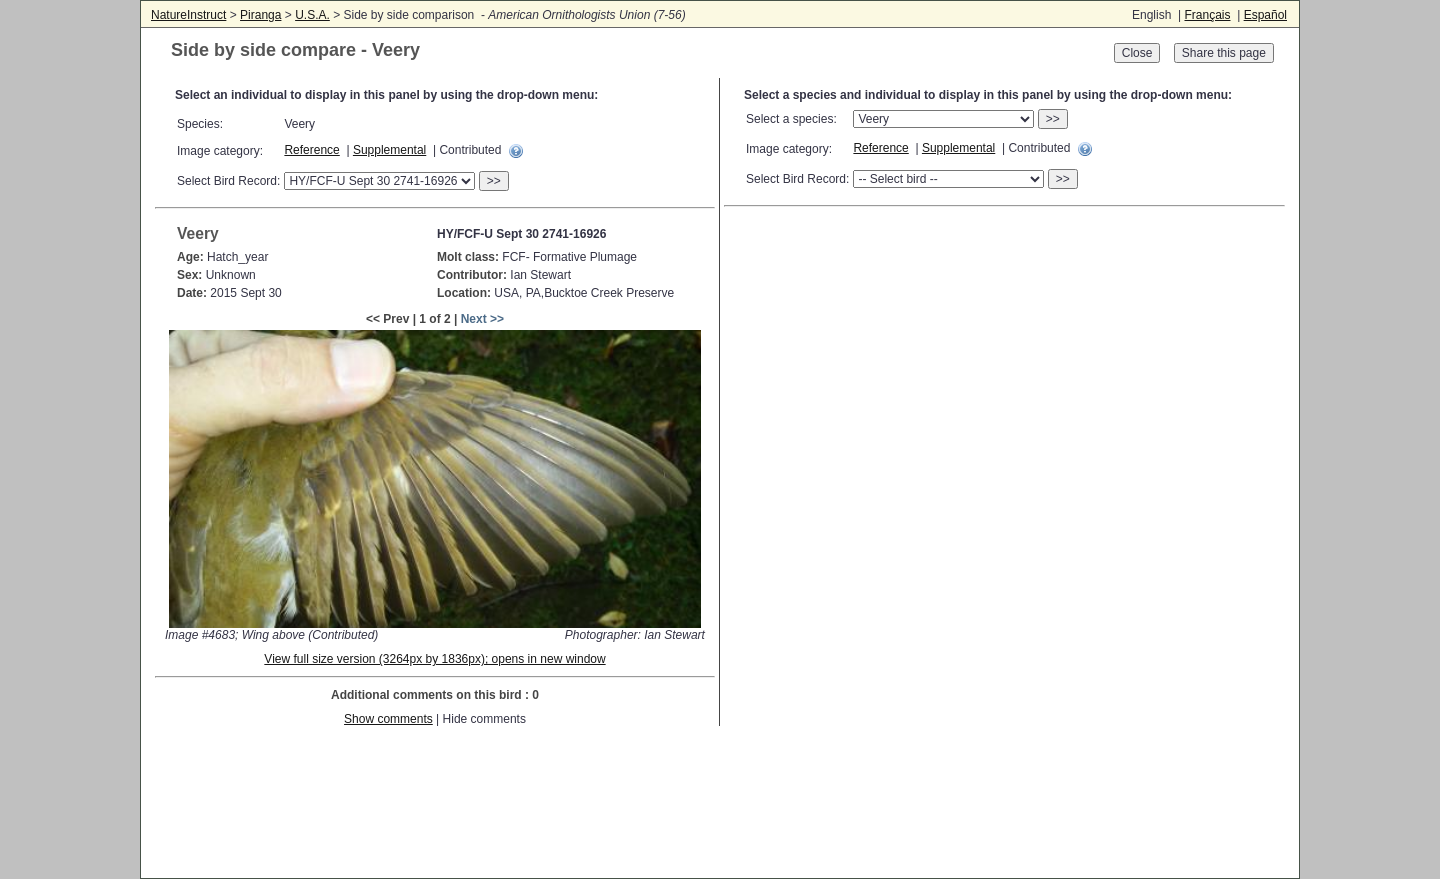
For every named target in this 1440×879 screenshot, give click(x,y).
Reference (311, 150)
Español (1265, 15)
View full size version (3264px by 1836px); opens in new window (434, 659)
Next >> (482, 319)
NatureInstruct (188, 15)
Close (1137, 53)
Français (1207, 15)
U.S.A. (312, 15)
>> (494, 181)
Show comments (388, 719)
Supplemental (389, 150)
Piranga (260, 15)
